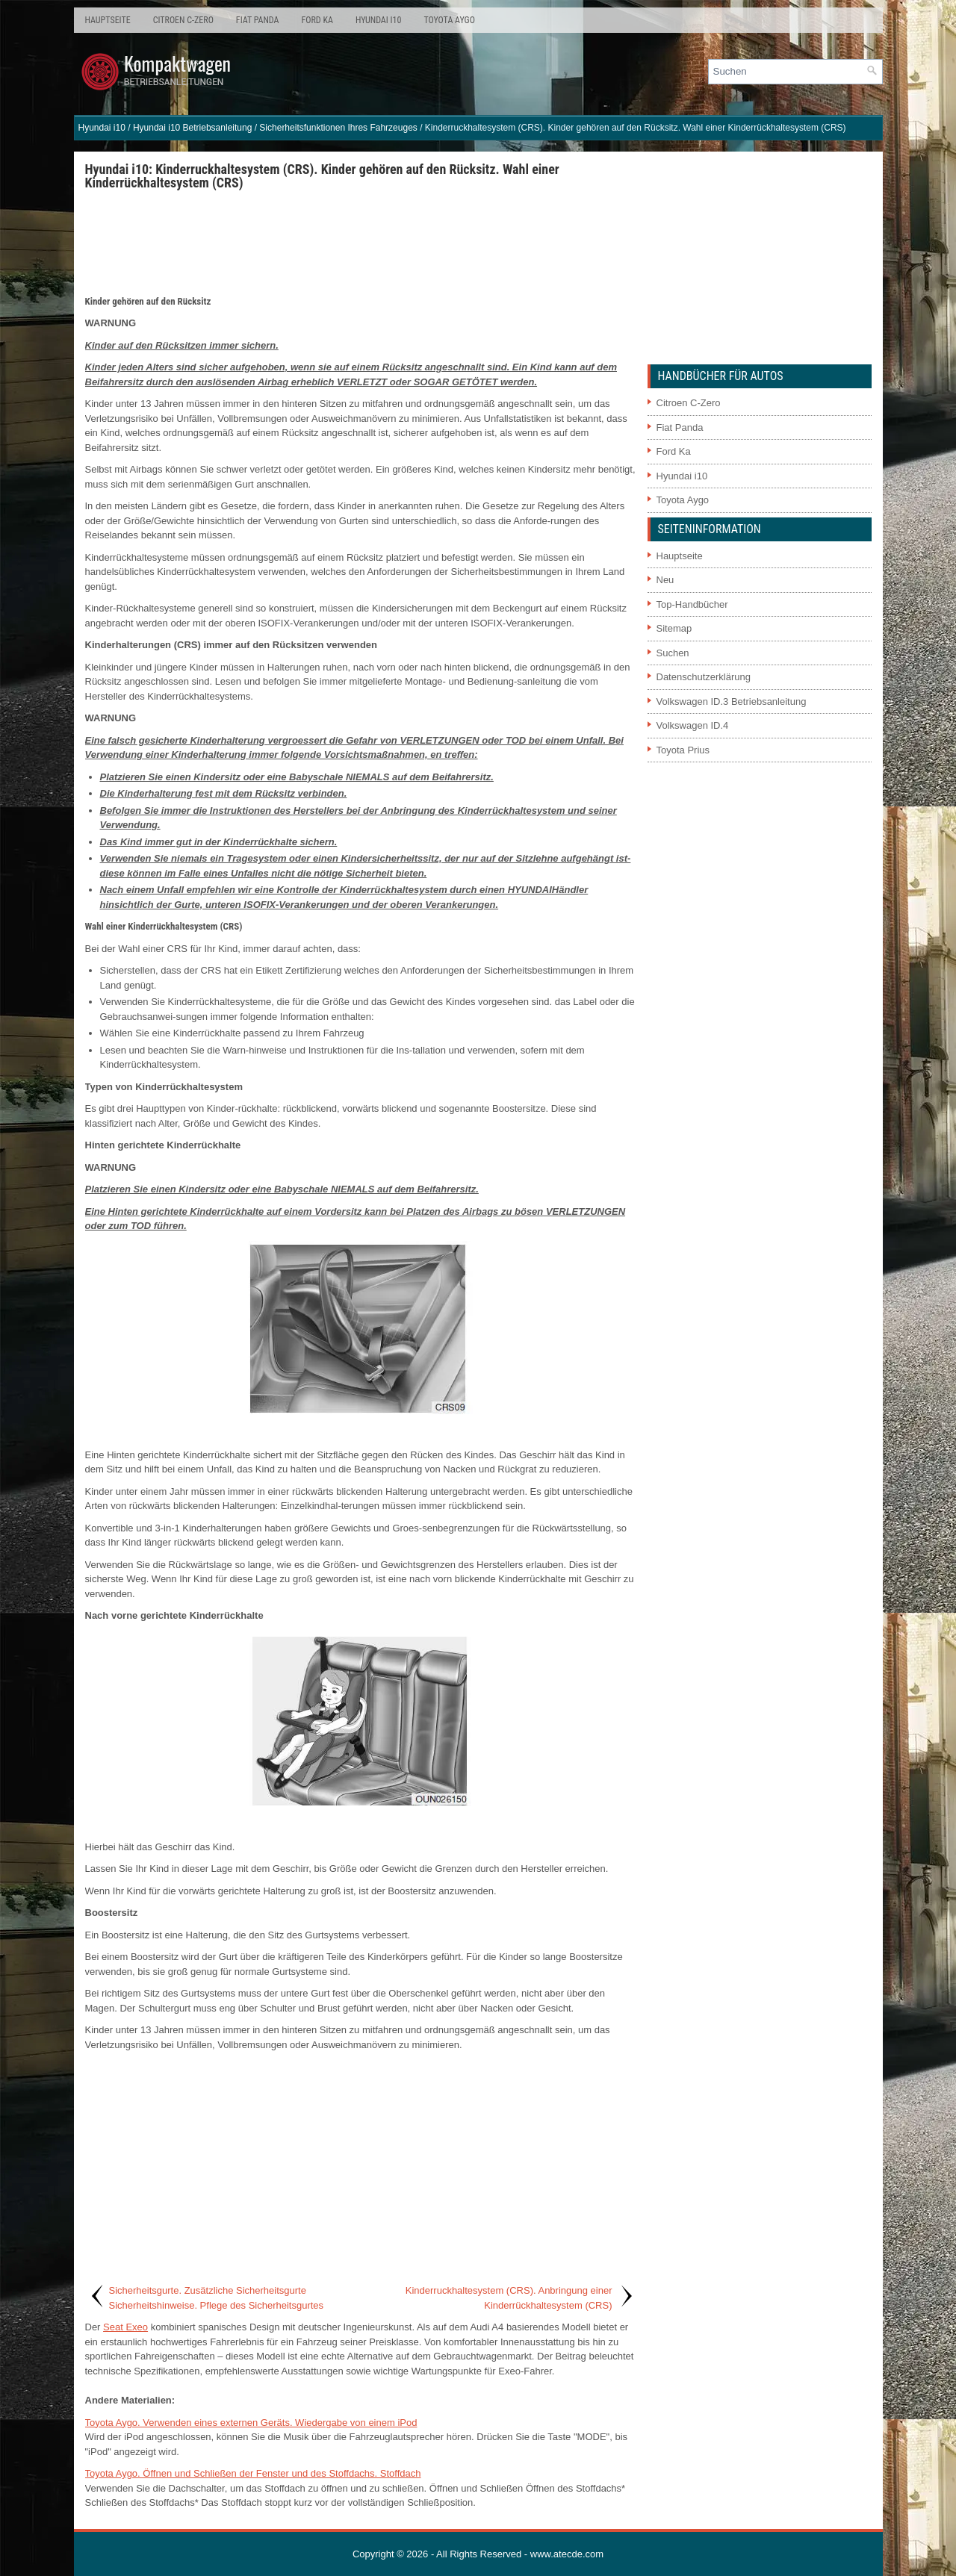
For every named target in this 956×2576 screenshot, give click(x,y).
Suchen (673, 653)
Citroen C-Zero (183, 20)
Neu (665, 579)
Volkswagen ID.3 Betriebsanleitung (732, 701)
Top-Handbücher (692, 604)
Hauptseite (108, 20)
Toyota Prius (683, 750)
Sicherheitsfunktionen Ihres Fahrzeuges (338, 127)
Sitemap (674, 628)
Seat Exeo (125, 2327)
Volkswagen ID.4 (693, 725)
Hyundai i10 (378, 20)
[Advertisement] (360, 242)
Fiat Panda (257, 20)
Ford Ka (317, 20)
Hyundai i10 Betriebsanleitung (192, 127)
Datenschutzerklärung (704, 676)
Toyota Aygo (448, 20)
